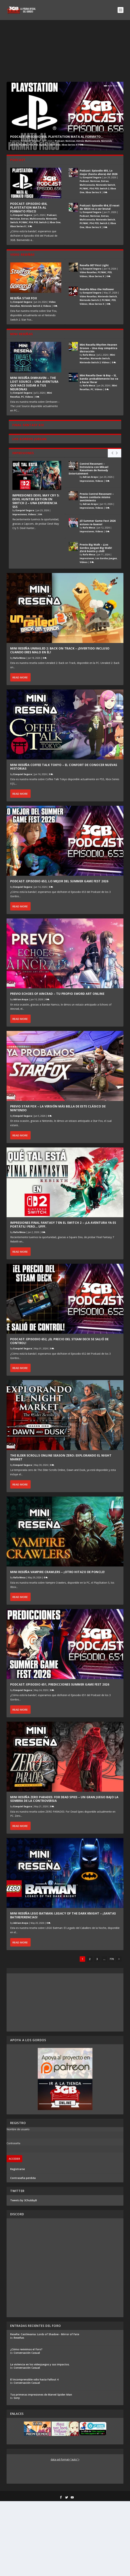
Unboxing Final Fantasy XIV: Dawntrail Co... (50, 454)
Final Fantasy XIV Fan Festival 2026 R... (24, 455)
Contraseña (13, 2218)
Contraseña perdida (23, 2253)
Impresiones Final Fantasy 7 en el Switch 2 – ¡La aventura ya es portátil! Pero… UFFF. (63, 1299)
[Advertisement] (65, 47)
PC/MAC (23, 144)
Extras (80, 140)
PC (22, 396)
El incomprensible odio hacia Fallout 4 (34, 2454)
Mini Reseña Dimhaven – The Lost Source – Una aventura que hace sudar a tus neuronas (34, 383)
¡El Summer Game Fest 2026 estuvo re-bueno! (98, 597)
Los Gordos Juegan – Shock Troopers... (77, 506)
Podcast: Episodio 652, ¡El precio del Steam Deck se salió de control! (59, 1416)
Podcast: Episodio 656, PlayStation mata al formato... (56, 137)
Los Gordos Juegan (106, 633)
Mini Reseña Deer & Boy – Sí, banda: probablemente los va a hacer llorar (99, 379)
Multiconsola (92, 140)
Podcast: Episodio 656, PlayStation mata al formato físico (29, 207)
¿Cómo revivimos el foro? (26, 2424)
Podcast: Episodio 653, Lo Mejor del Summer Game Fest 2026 (59, 956)
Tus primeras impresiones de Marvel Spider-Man (41, 2469)
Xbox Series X (69, 144)
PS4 (31, 144)
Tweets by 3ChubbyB (23, 2275)
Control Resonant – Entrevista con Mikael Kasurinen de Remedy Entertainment (88, 543)
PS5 (36, 144)
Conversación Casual (27, 2427)
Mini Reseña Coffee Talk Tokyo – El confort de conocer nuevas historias (63, 842)
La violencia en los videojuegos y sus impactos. (40, 2439)
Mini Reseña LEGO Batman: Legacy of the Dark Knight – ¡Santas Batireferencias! (63, 1990)
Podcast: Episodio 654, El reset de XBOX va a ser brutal (99, 207)
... (104, 2034)
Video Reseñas (88, 272)
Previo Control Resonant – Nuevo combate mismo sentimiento (97, 572)
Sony (17, 2472)
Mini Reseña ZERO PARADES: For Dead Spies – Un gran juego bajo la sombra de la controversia (64, 1874)
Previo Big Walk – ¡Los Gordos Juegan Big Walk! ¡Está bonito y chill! (96, 623)
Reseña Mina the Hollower (97, 289)
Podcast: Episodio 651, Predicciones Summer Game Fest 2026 (59, 1759)
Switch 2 (43, 144)
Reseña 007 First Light (94, 265)
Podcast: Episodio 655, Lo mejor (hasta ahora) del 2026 (98, 172)
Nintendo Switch (105, 184)
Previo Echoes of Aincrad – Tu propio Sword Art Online (57, 1069)
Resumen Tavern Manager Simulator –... (51, 506)
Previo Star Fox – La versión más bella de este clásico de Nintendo (58, 1183)
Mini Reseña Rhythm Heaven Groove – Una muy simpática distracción (98, 348)
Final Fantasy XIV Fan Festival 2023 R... (106, 454)
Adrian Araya (90, 551)
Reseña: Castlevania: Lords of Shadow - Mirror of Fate (44, 2409)
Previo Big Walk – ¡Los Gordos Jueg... (23, 506)
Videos (47, 305)
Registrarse (17, 2244)
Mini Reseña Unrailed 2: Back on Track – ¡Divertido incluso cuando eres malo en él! (60, 725)
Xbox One (55, 144)
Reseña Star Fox (23, 298)
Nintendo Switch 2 (31, 305)
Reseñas (19, 2412)
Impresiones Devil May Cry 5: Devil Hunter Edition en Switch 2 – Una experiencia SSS (35, 576)
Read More (20, 752)
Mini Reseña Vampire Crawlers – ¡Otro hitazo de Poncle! (57, 1647)
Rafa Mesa (89, 354)
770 (111, 2034)
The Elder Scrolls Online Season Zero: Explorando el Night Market (61, 1532)
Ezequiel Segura (30, 140)
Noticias (70, 140)
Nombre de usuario (18, 2204)
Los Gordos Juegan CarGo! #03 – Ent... (104, 506)
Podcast (59, 140)
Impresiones (19, 589)
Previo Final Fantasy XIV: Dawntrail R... (76, 454)
